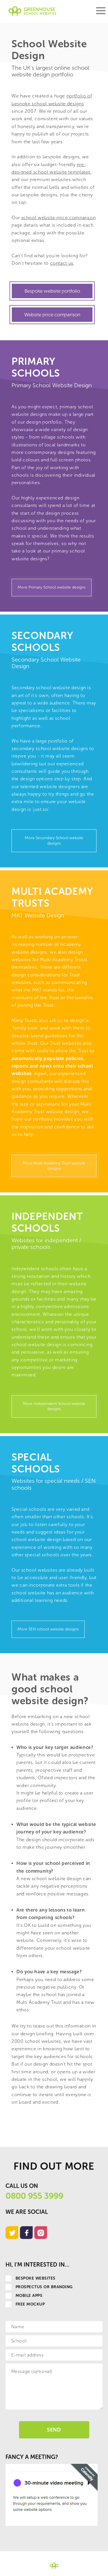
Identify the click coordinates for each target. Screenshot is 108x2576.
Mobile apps (23, 2295)
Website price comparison (52, 314)
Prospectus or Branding (39, 2286)
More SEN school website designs (48, 1629)
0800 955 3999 (34, 2196)
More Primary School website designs (52, 587)
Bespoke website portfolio (52, 291)
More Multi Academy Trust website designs (54, 1166)
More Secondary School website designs (54, 840)
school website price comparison (58, 217)
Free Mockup (25, 2304)
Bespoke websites (30, 2278)
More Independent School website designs (54, 1406)
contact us (61, 263)
